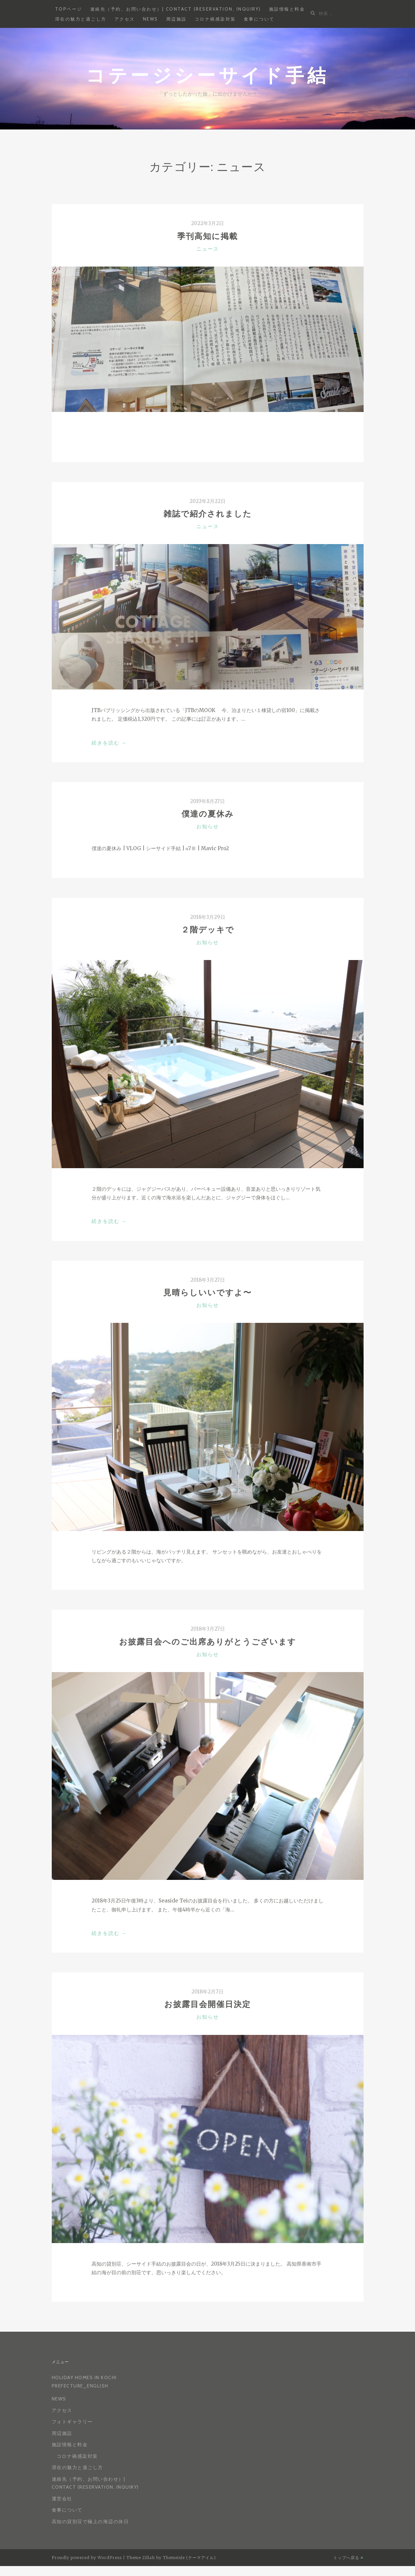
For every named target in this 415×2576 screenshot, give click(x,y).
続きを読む (109, 743)
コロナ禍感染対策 (215, 19)
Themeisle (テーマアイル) (189, 2557)
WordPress (110, 2557)
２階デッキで (207, 929)
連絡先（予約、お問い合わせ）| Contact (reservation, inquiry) (175, 9)
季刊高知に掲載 (207, 236)
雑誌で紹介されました (208, 514)
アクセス (124, 19)
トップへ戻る (348, 2557)
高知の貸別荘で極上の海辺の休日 (90, 2522)
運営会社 (62, 2499)
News (150, 19)
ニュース (207, 249)
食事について (259, 19)
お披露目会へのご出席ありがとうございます (207, 1642)
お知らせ (207, 827)
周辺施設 (176, 19)
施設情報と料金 (287, 9)
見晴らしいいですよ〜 (207, 1292)
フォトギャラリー (72, 2422)
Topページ (68, 9)
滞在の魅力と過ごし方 (80, 19)
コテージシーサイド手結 (207, 75)
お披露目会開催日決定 (207, 2004)
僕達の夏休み (207, 814)
